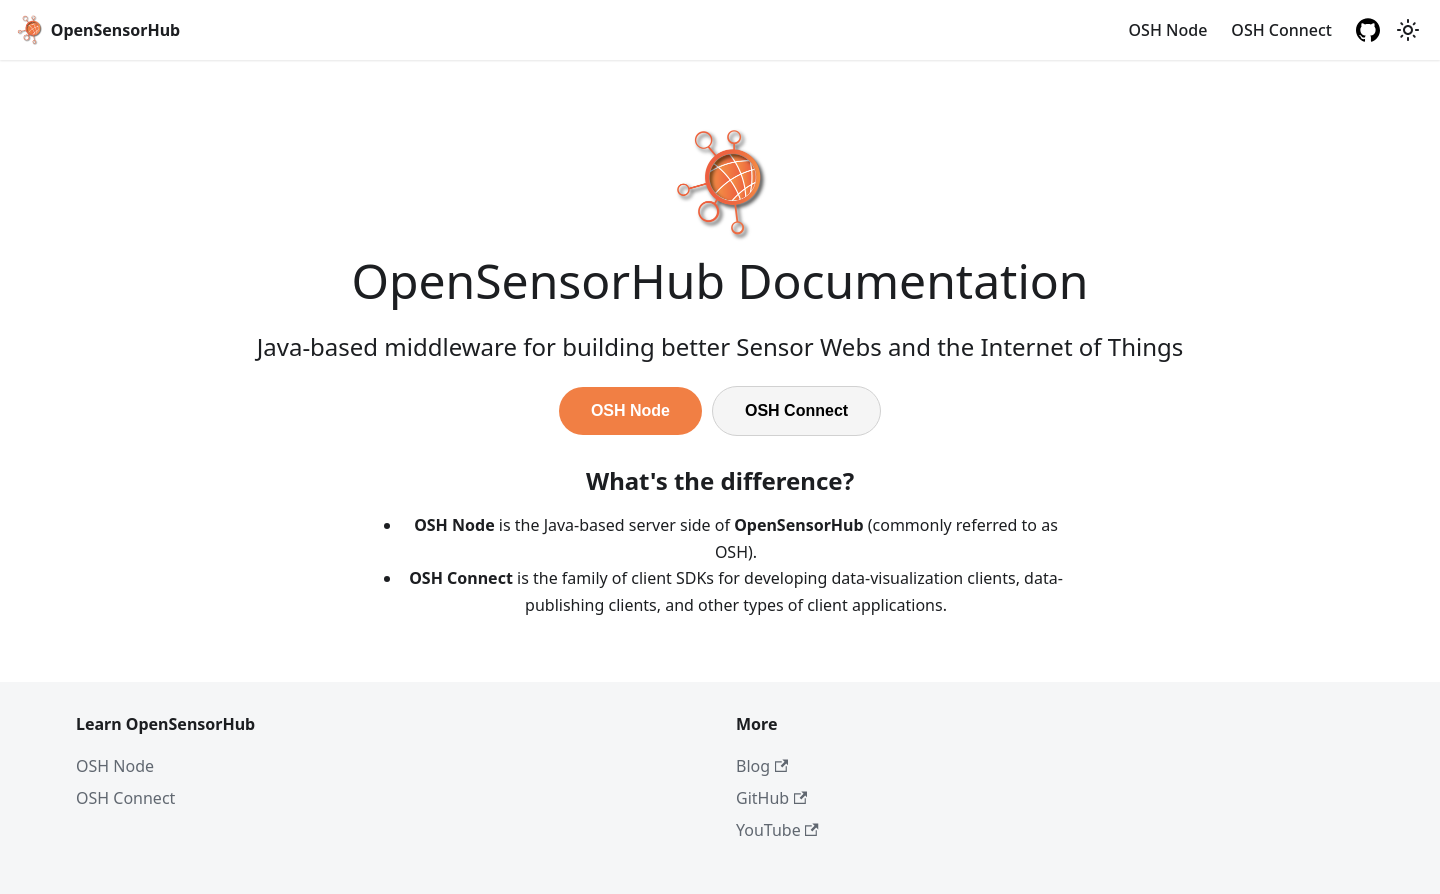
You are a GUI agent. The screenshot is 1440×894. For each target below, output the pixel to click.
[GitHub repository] (1368, 30)
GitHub (771, 798)
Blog (762, 766)
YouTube (777, 830)
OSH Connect (1281, 30)
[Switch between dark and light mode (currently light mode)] (1408, 30)
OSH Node (1168, 30)
